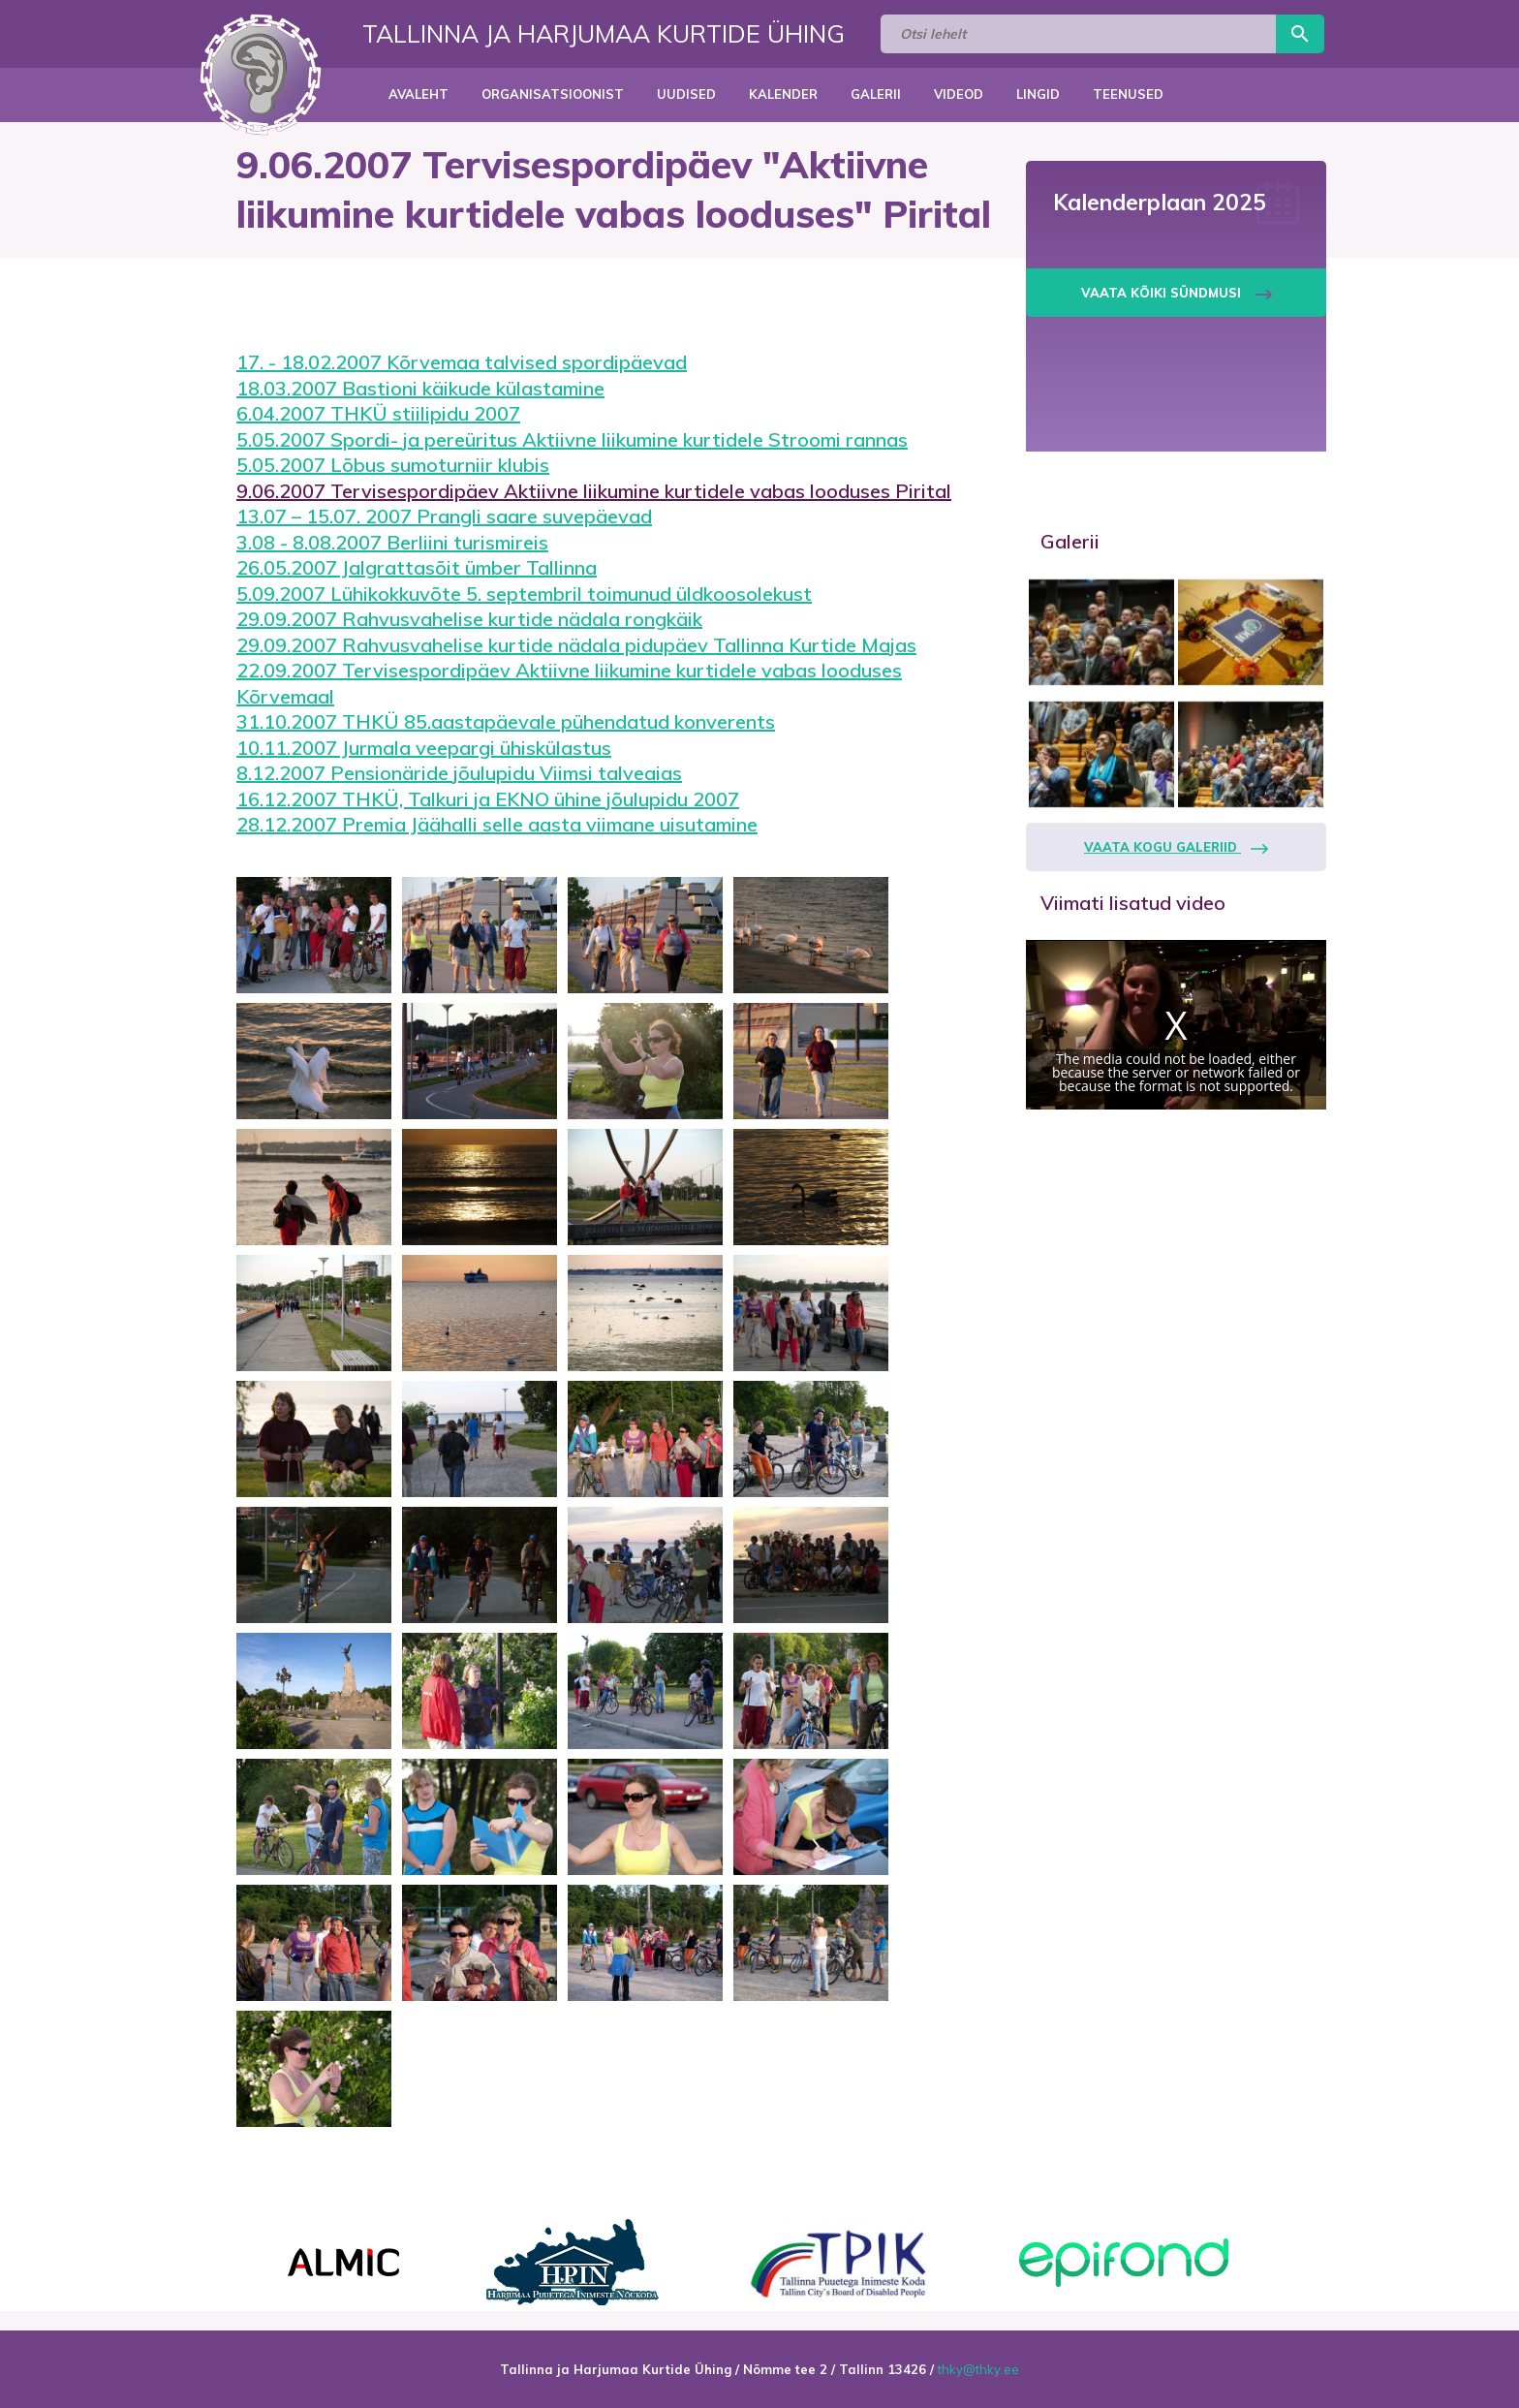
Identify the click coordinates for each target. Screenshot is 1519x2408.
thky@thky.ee (978, 2369)
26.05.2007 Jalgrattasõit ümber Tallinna (416, 567)
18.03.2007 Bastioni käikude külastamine (420, 388)
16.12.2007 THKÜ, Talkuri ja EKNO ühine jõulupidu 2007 (487, 799)
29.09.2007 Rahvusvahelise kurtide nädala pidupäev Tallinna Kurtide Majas (576, 645)
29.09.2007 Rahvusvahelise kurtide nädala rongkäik (469, 619)
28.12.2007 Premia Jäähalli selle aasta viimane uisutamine (497, 824)
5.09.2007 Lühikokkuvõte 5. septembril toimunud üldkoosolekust (524, 593)
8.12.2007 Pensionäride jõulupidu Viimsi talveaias (459, 773)
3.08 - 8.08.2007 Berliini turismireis (392, 542)
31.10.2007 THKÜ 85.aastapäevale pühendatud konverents (505, 721)
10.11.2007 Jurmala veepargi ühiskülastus (423, 747)
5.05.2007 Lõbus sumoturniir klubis (392, 465)
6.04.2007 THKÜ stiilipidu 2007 (378, 413)
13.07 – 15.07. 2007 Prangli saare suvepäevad (444, 516)
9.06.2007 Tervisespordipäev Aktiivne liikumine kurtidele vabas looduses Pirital (593, 491)
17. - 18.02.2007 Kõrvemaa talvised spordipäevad (461, 362)
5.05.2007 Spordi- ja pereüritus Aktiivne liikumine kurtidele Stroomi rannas (572, 439)
